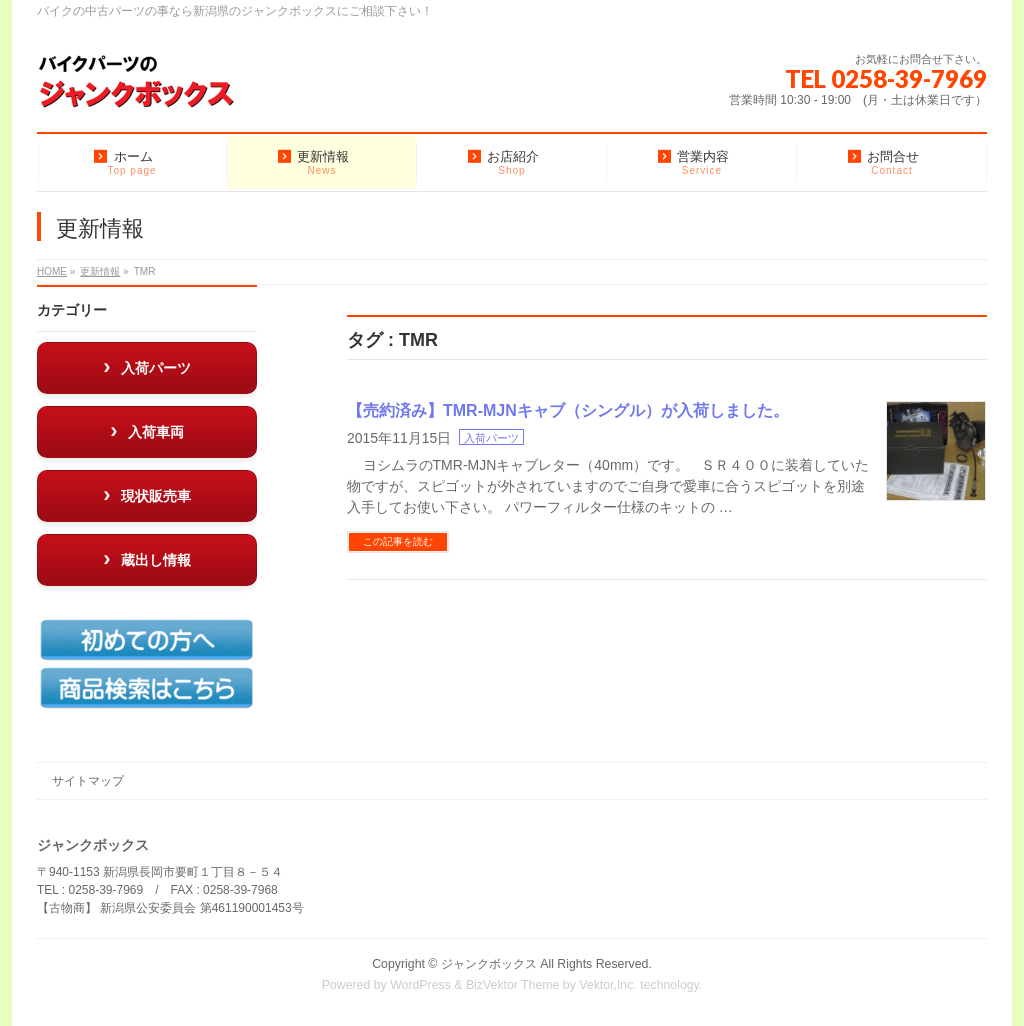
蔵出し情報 (156, 560)
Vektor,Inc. (608, 985)
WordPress (420, 985)
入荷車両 (156, 432)
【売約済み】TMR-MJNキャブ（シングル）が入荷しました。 (568, 410)
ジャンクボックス (489, 964)
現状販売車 (156, 496)
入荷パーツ (491, 438)
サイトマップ (88, 781)
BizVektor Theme (513, 985)
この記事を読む (398, 541)
